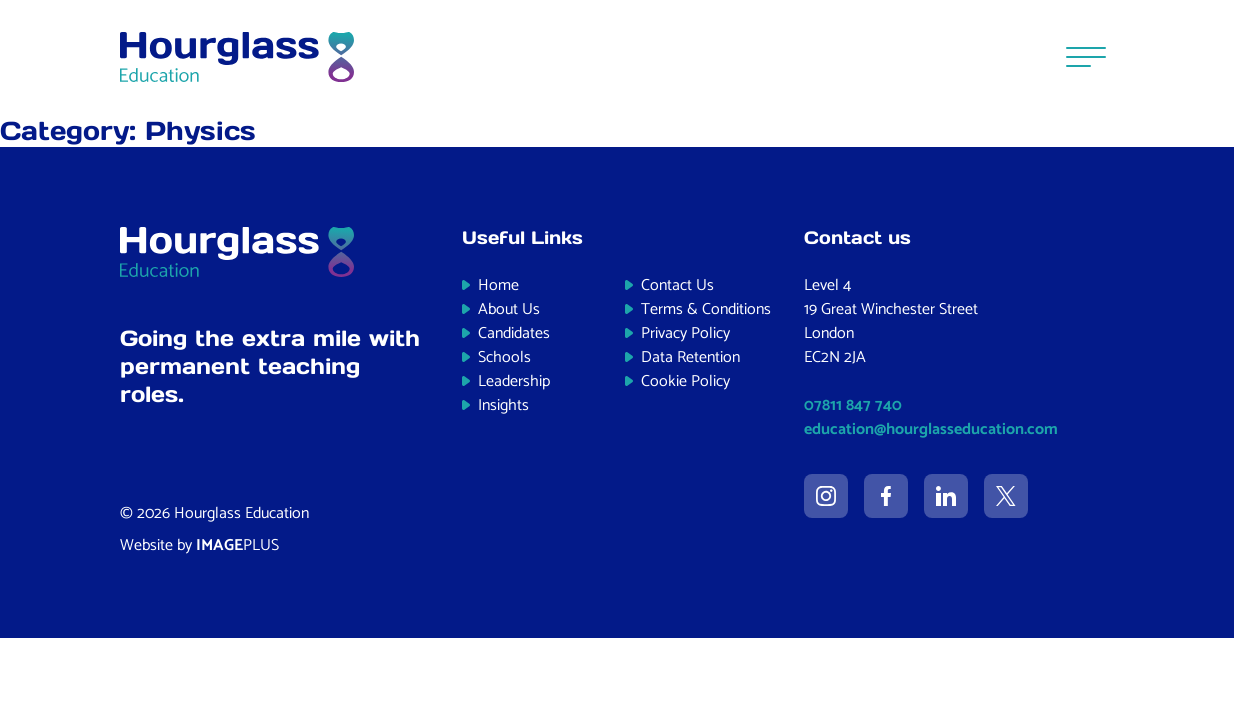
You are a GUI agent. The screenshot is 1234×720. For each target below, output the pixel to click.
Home (498, 285)
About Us (509, 309)
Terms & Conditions (706, 309)
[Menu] (1086, 56)
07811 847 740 (853, 405)
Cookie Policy (685, 381)
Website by (199, 545)
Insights (503, 405)
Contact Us (677, 285)
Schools (504, 357)
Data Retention (690, 357)
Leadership (514, 381)
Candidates (514, 333)
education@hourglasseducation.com (931, 429)
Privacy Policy (685, 333)
